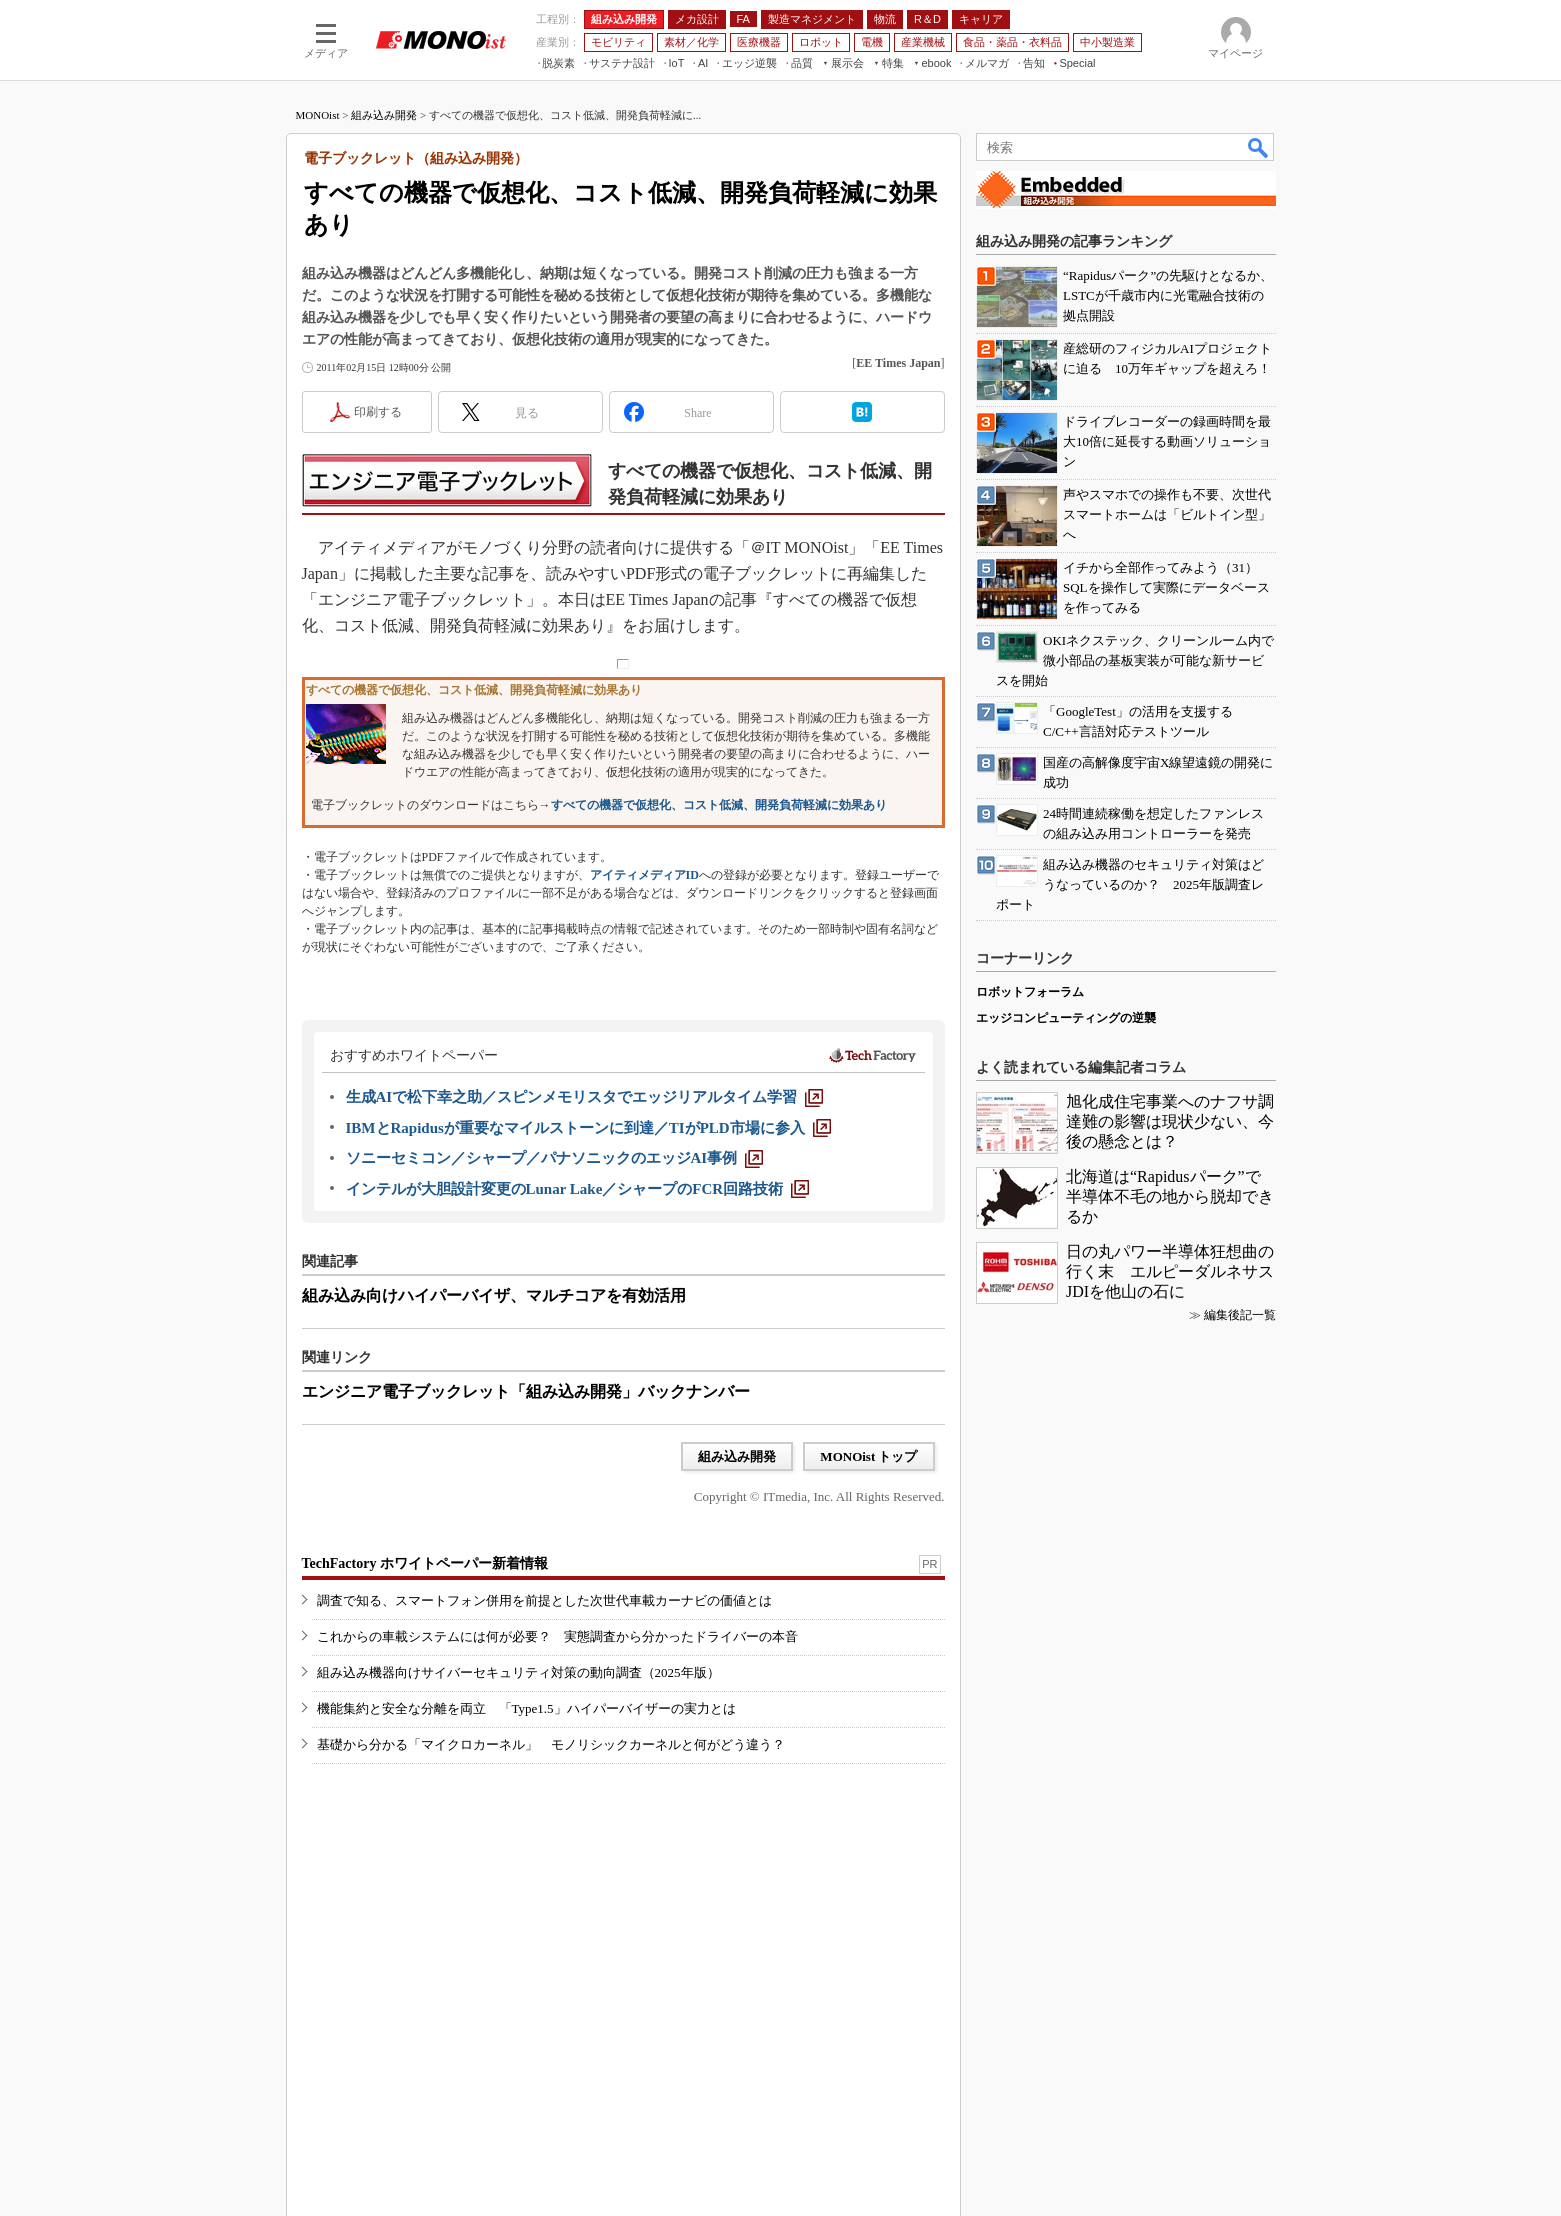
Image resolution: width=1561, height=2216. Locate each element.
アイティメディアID (644, 875)
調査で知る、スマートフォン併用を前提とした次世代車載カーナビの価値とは (544, 1600)
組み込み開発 (384, 115)
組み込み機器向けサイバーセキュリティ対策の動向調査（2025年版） (518, 1672)
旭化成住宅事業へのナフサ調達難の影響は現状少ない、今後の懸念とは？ (1170, 1121)
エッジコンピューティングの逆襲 (1066, 1018)
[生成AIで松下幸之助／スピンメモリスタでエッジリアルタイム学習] (585, 1097)
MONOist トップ (868, 1456)
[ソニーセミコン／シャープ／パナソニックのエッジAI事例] (555, 1158)
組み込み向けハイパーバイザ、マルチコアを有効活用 (494, 1295)
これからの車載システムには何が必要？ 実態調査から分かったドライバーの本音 (557, 1636)
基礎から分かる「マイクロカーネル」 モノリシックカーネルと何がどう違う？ (551, 1744)
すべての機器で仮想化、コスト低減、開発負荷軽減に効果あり (719, 805)
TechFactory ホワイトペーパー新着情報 (425, 1563)
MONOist (318, 115)
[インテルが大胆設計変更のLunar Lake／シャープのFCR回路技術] (578, 1189)
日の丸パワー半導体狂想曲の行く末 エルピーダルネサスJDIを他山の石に (1170, 1271)
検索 (1259, 147)
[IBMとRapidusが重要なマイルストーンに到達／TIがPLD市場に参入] (588, 1128)
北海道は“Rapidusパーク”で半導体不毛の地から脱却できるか (1170, 1196)
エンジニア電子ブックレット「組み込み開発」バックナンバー (526, 1391)
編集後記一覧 (1240, 1315)
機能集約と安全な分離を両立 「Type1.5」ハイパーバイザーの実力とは (526, 1708)
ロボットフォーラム (1030, 992)
